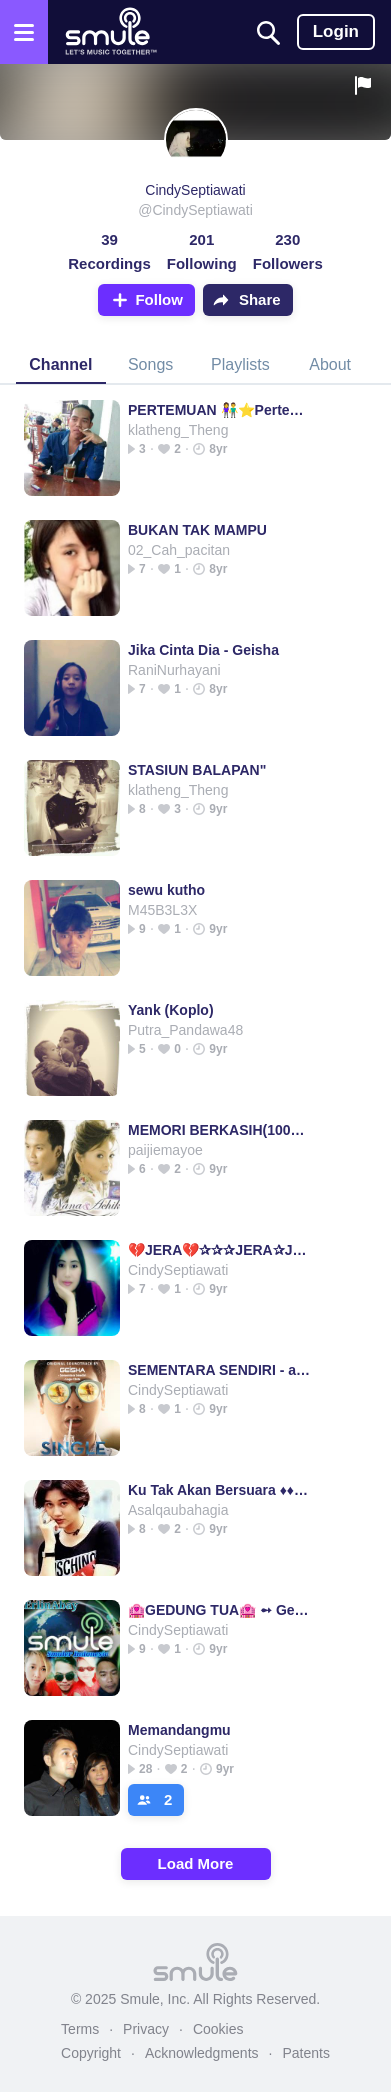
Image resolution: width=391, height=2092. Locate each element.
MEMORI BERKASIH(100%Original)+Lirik (219, 1130)
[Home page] (110, 32)
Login (336, 31)
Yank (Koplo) (171, 1010)
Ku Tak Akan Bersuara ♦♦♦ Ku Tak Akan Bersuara (219, 1490)
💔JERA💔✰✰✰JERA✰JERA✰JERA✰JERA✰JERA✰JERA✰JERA (219, 1250)
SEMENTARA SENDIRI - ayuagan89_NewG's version (219, 1370)
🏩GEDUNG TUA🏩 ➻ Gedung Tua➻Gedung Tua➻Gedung (219, 1610)
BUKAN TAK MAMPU (197, 530)
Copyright (91, 2053)
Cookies (218, 2029)
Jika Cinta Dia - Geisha (203, 650)
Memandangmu (179, 1730)
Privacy (146, 2029)
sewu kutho (166, 890)
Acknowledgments (202, 2053)
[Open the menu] (24, 32)
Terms (80, 2029)
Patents (305, 2053)
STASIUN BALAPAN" (197, 770)
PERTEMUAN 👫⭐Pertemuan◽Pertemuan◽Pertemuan (219, 410)
